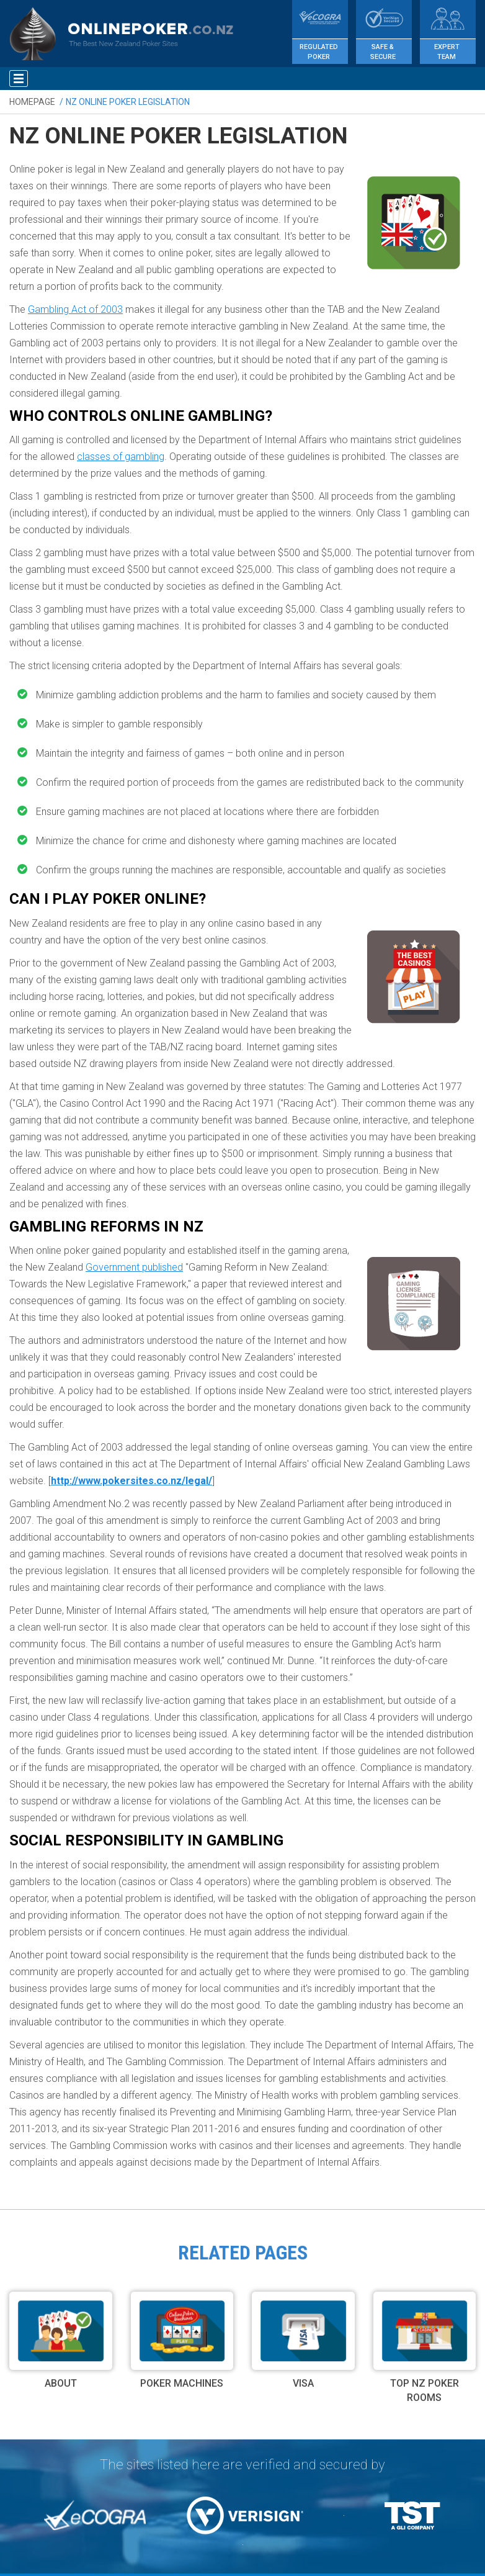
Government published (134, 1267)
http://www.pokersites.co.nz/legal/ (131, 1481)
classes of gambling (120, 456)
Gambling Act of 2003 (75, 309)
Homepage (32, 102)
